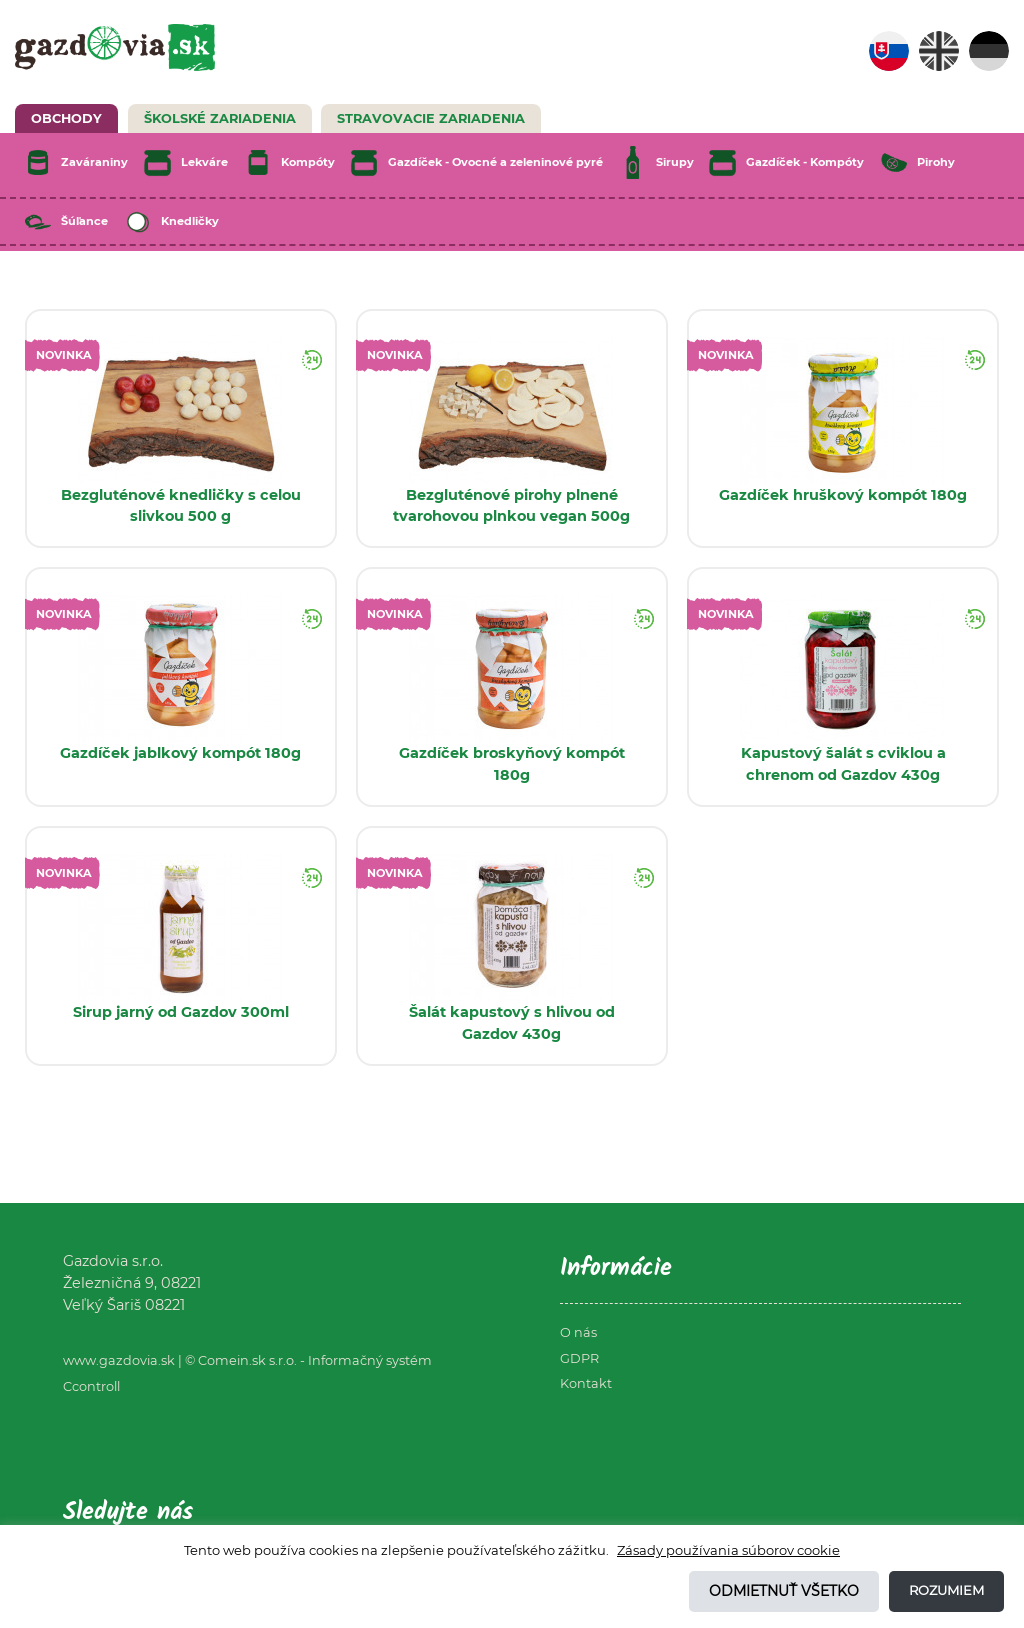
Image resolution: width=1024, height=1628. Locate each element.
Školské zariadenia (220, 118)
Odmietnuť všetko (784, 1591)
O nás (578, 1332)
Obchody (66, 118)
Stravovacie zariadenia (431, 118)
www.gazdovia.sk (119, 1360)
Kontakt (586, 1383)
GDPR (579, 1358)
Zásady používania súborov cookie (728, 1550)
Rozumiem (946, 1590)
